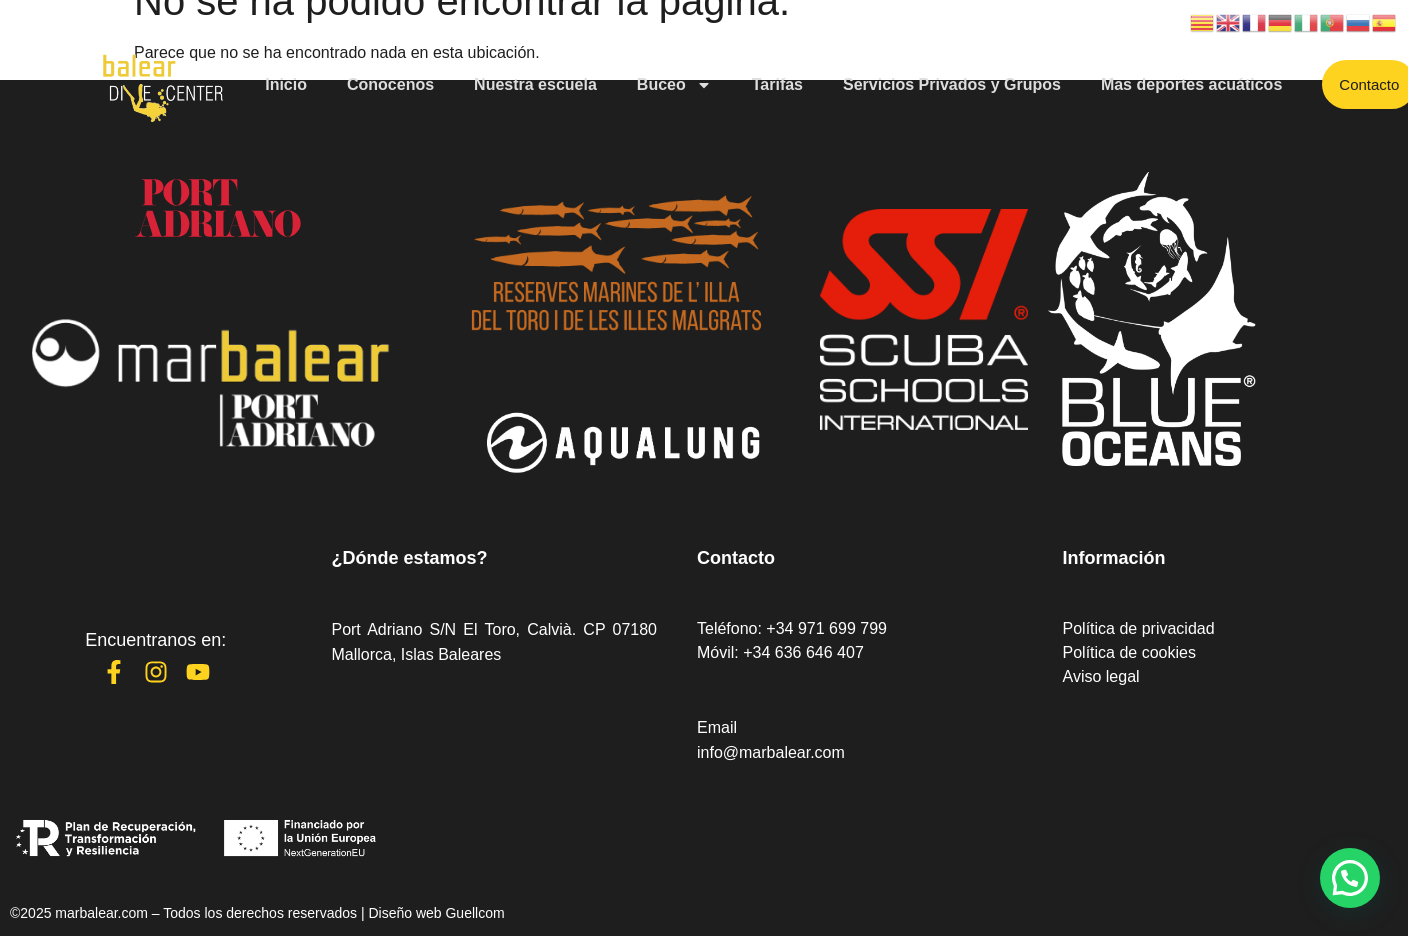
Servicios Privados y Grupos (952, 84)
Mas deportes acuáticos (1191, 84)
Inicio (286, 84)
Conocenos (390, 84)
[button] (1350, 878)
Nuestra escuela (535, 84)
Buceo (674, 85)
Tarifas (777, 84)
